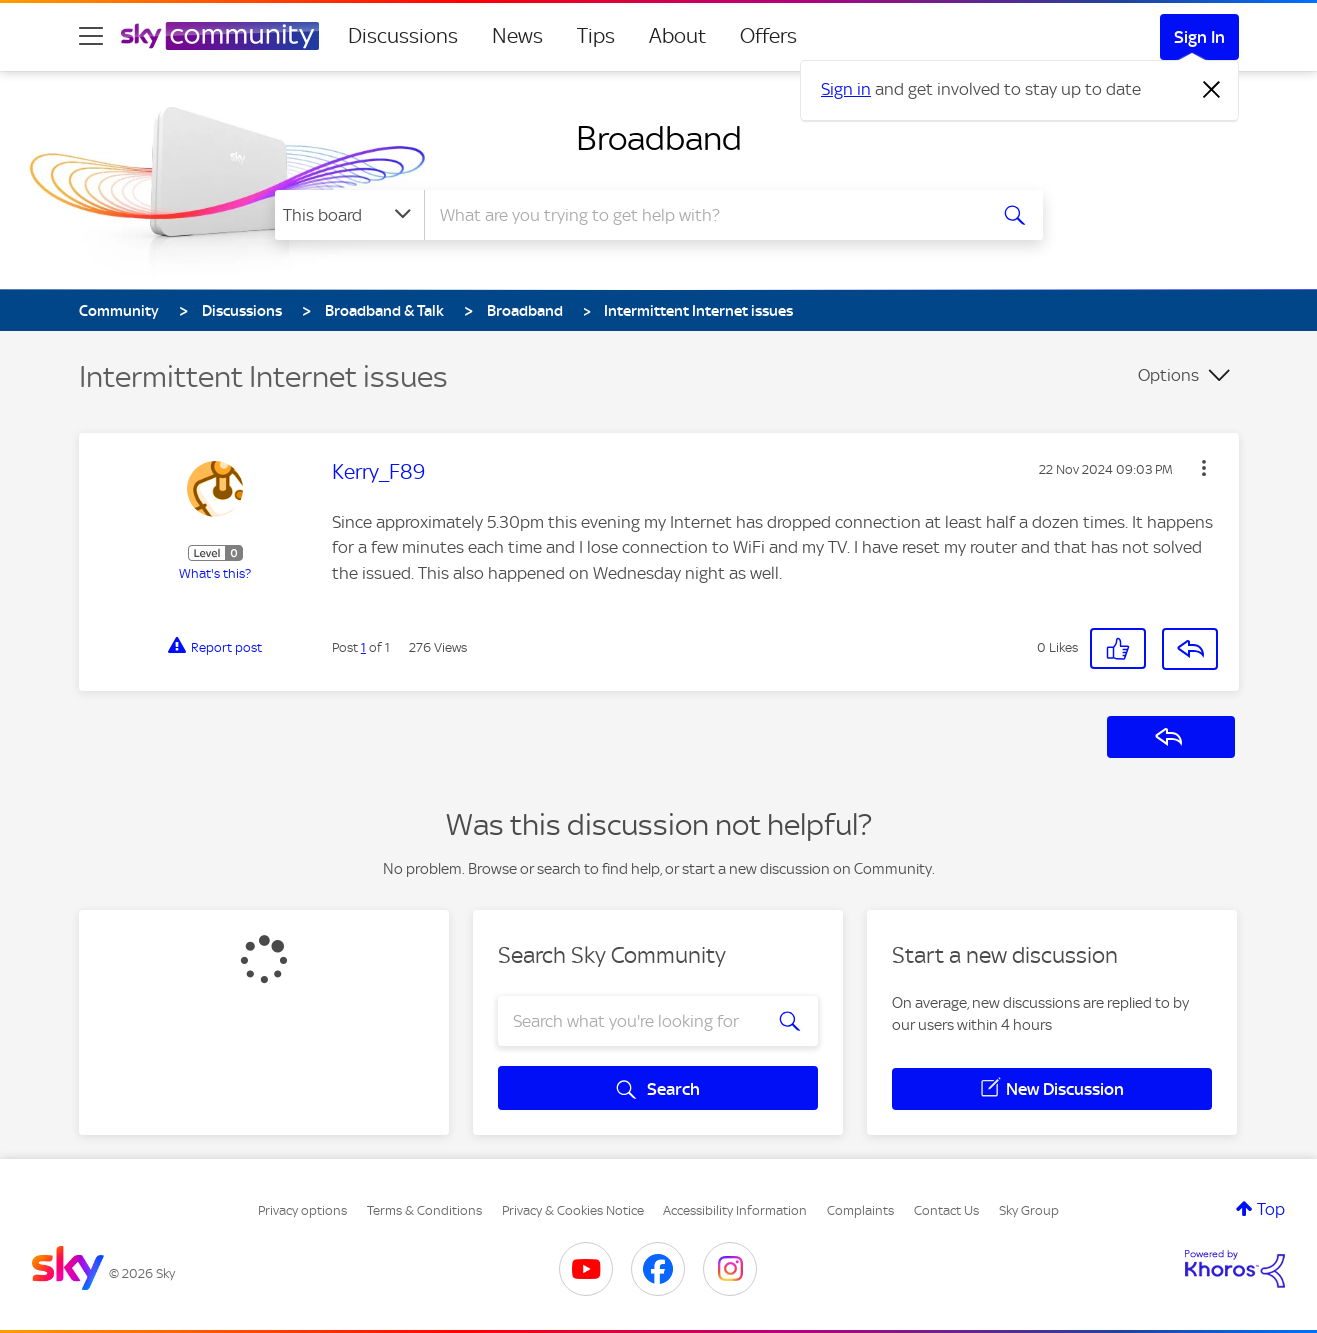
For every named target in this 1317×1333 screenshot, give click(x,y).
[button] (1204, 468)
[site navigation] (91, 36)
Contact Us (946, 1210)
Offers (768, 36)
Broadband (659, 138)
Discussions (403, 36)
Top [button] (1271, 1209)
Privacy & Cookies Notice (573, 1210)
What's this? (215, 573)
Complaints (860, 1210)
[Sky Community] (220, 36)
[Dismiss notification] (1212, 90)
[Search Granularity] (349, 215)
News (517, 36)
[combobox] (703, 215)
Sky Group (1029, 1210)
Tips (596, 36)
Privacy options (302, 1210)
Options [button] (1168, 375)
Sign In (1199, 37)
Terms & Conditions (424, 1210)
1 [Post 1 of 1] (363, 647)
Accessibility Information (735, 1210)
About (677, 36)
